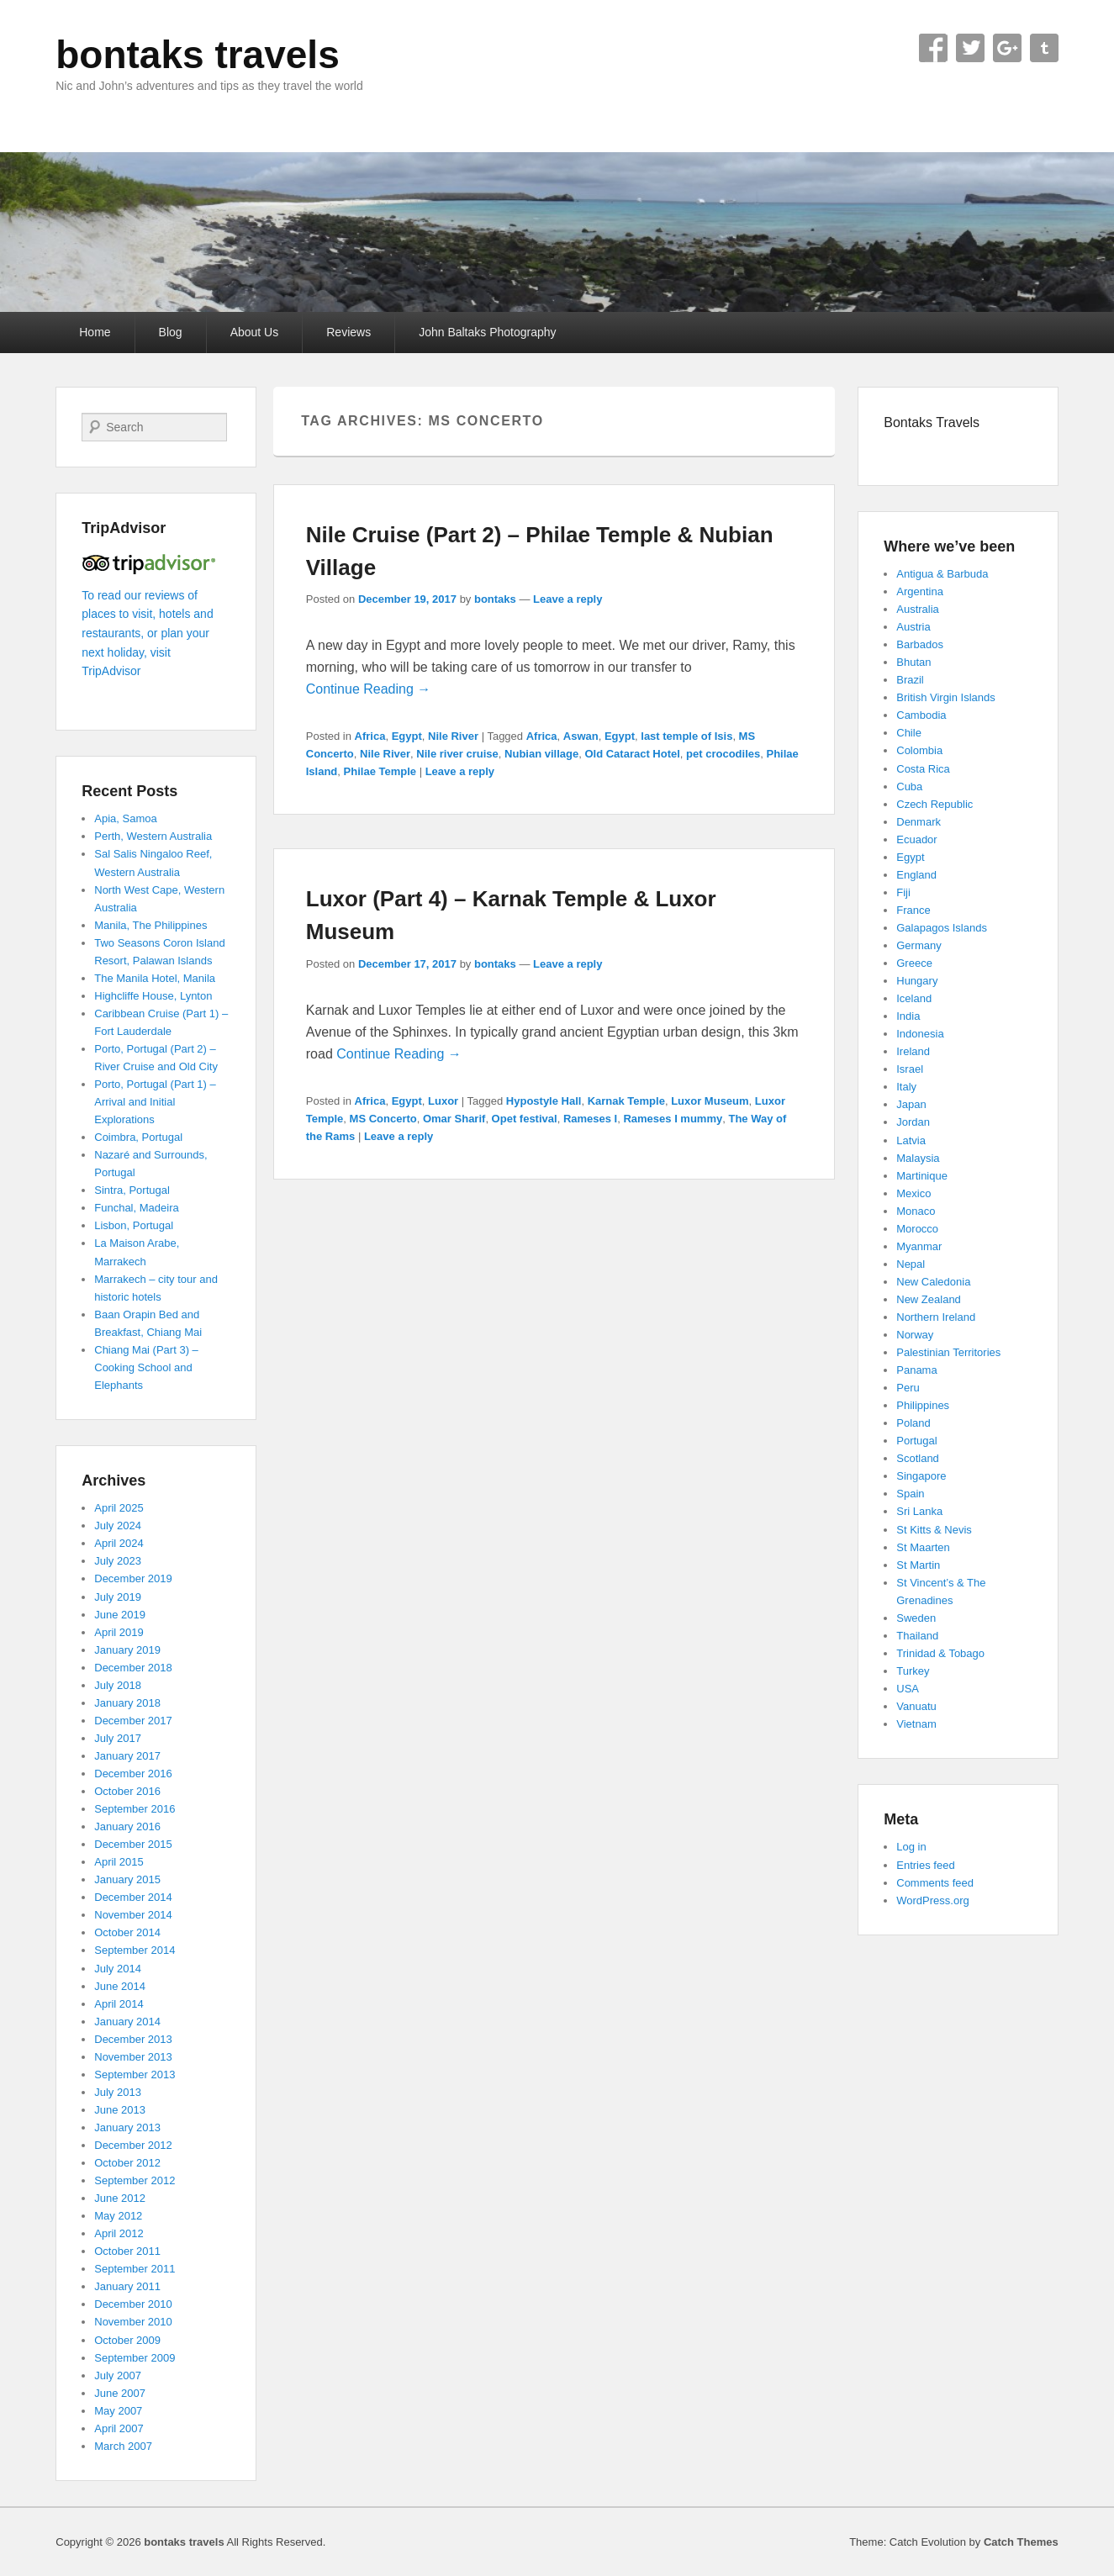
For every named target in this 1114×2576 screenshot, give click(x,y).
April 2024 (119, 1543)
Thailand (917, 1635)
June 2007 (119, 2393)
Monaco (915, 1211)
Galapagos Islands (941, 927)
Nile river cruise (457, 753)
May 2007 (118, 2410)
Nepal (910, 1264)
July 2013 (117, 2092)
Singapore (921, 1476)
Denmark (918, 822)
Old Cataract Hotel (631, 753)
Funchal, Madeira (136, 1207)
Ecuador (916, 839)
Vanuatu (916, 1706)
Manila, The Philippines (150, 925)
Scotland (917, 1458)
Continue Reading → (368, 689)
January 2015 (127, 1879)
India (908, 1016)
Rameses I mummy (672, 1118)
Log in (911, 1846)
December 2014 (133, 1897)
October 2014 (127, 1932)
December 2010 (133, 2304)
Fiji (903, 892)
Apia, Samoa (125, 818)
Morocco (917, 1228)
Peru (907, 1387)
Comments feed (935, 1883)
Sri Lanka (919, 1511)
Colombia (919, 750)
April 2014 (119, 2004)
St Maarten (923, 1547)
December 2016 (133, 1773)
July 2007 (117, 2375)
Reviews (348, 332)
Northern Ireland (935, 1317)
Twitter (970, 48)
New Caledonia (933, 1281)
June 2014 (119, 1986)
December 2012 (133, 2145)
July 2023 (117, 1561)
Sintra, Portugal (132, 1190)
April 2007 (119, 2428)
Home (94, 332)
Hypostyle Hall (544, 1101)
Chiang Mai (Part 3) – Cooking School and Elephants (146, 1367)
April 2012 (119, 2233)
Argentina (919, 591)
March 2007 (123, 2446)
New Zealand (928, 1299)
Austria (913, 626)
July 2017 (117, 1738)
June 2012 (119, 2198)
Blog (170, 332)
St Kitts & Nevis (934, 1529)
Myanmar (919, 1246)
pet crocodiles (723, 753)
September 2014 (134, 1950)
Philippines (922, 1405)
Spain (910, 1493)
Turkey (912, 1671)
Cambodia (921, 715)
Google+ (1007, 48)
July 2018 (117, 1685)
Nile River (453, 736)
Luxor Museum (709, 1101)
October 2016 (127, 1791)
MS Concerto (383, 1118)
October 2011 (127, 2251)
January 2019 (127, 1650)
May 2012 (118, 2215)
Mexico (913, 1193)
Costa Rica (923, 769)
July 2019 (117, 1597)
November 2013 (133, 2057)
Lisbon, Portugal (133, 1225)
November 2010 (133, 2321)
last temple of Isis (686, 736)
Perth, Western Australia (153, 836)
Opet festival (524, 1118)
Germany (918, 945)
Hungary (916, 980)
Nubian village (541, 753)
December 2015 (133, 1844)
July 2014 (117, 1968)
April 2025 (119, 1508)
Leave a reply (567, 599)
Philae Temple (380, 771)
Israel (909, 1069)
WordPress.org (932, 1900)
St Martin (918, 1565)
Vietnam (916, 1724)
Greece (914, 963)
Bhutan (913, 662)
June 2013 (119, 2110)
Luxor (443, 1101)
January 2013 (127, 2127)
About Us (254, 332)
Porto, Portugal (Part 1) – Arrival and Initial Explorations (155, 1102)
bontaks (495, 599)
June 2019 (119, 1614)
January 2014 (127, 2021)
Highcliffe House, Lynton (153, 996)
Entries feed (925, 1865)
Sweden (916, 1618)
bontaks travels (197, 55)
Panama (916, 1370)
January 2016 (127, 1826)
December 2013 (133, 2039)
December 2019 (133, 1578)
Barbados (919, 644)
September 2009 (134, 2358)
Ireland (913, 1051)
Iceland (914, 998)
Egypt (407, 736)
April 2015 (119, 1861)
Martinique (922, 1175)
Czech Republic (934, 804)
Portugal (916, 1440)
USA (907, 1688)
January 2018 (127, 1703)
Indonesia (919, 1033)
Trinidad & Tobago (940, 1653)
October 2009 (127, 2340)
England (916, 874)
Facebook (933, 48)
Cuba (909, 786)
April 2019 (119, 1632)
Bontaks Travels (931, 422)
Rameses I (590, 1118)
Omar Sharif (454, 1118)
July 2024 (117, 1525)
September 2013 (134, 2074)
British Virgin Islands (945, 697)
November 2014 (133, 1914)
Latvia (911, 1140)
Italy (906, 1086)
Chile (908, 732)
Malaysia (917, 1158)
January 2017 (127, 1756)
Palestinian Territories (948, 1352)
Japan (911, 1104)
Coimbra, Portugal (138, 1137)
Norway (914, 1334)
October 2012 (127, 2162)
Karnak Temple (626, 1101)
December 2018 (133, 1667)
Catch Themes (1021, 2542)
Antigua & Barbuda (942, 573)
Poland (913, 1423)
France (913, 910)
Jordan (913, 1122)
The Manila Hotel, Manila (154, 978)
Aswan (581, 736)
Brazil (910, 679)
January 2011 (127, 2286)
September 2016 (134, 1809)
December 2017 (133, 1720)
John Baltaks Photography (487, 332)
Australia (917, 609)
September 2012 (134, 2180)
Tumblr (1044, 48)
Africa (370, 736)
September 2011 (134, 2268)
